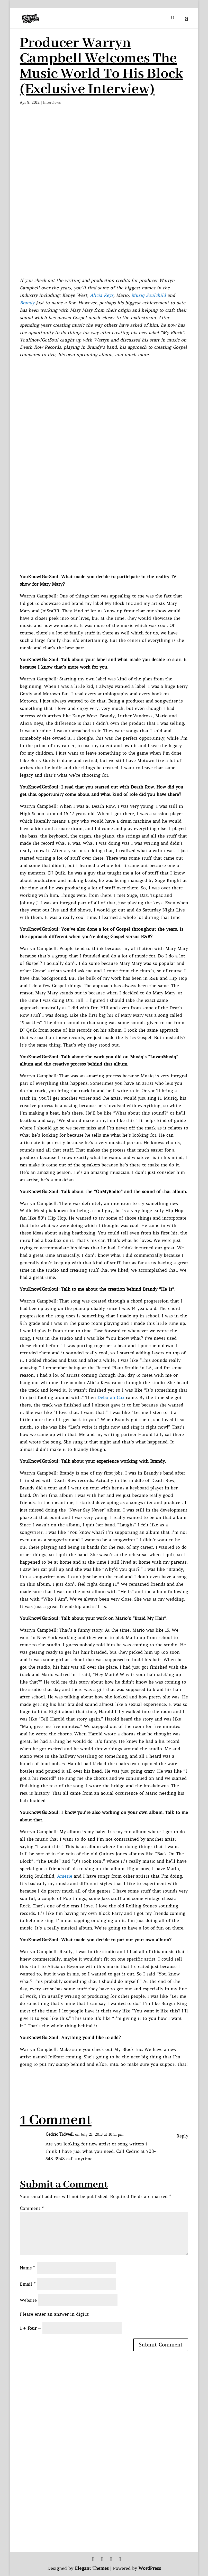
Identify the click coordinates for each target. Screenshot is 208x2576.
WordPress (150, 2568)
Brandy (27, 303)
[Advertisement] (113, 2079)
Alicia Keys (101, 295)
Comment (32, 2208)
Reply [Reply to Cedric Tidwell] (182, 2136)
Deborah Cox (110, 1397)
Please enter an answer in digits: (54, 2314)
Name (27, 2268)
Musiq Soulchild (148, 295)
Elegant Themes (92, 2568)
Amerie (64, 1876)
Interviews (52, 102)
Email (27, 2284)
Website (28, 2300)
